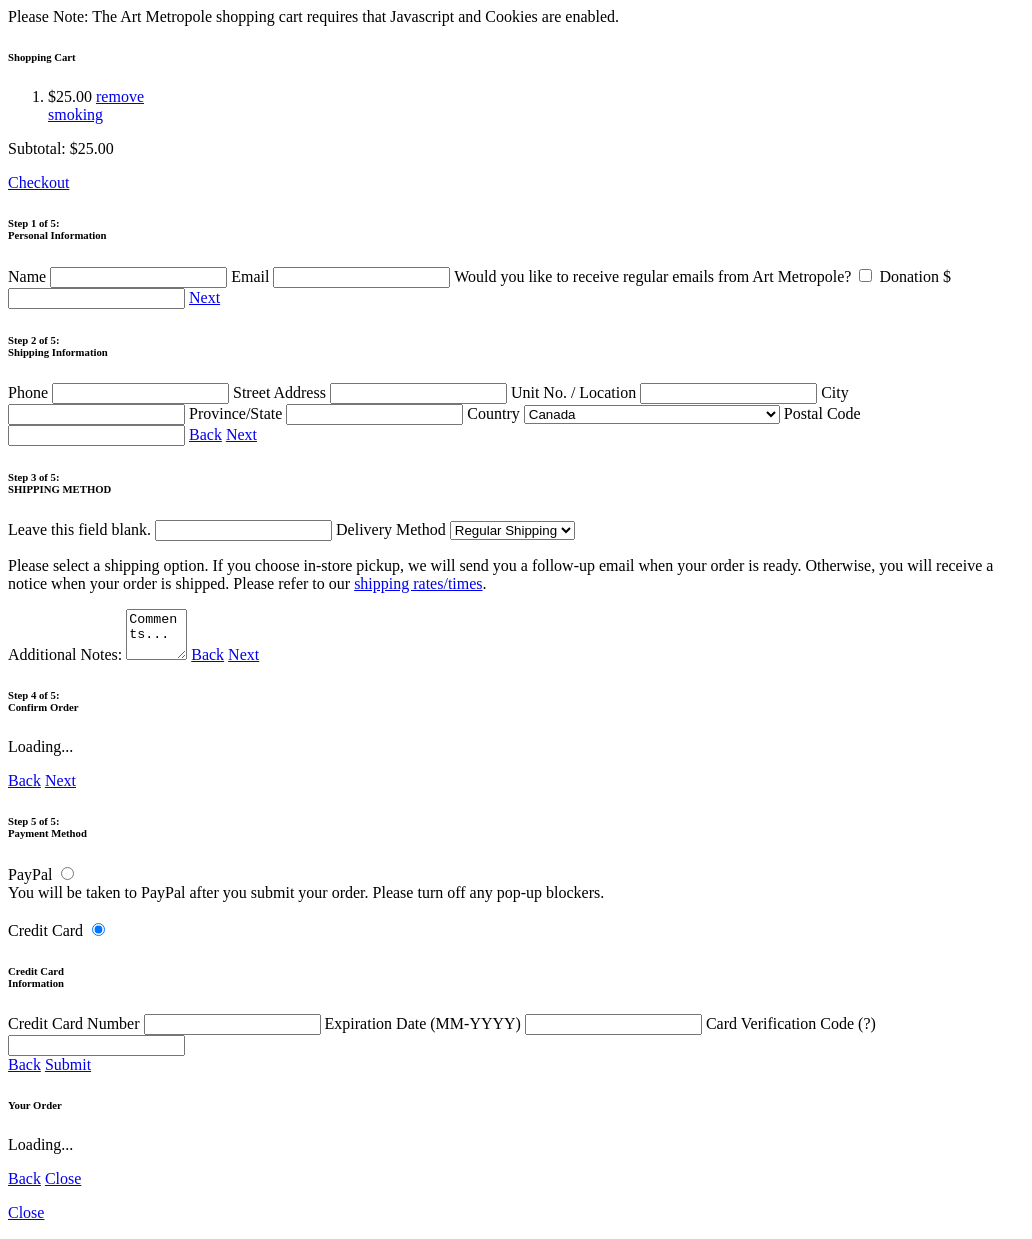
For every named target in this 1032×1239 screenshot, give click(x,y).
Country (623, 413)
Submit (68, 1073)
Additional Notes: (100, 663)
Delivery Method (455, 529)
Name (119, 276)
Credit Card (45, 939)
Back (205, 434)
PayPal (30, 883)
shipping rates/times (418, 583)
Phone (120, 392)
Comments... (159, 639)
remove (120, 96)
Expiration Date (515, 1032)
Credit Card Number (166, 1032)
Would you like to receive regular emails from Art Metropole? (666, 276)
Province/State (328, 413)
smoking (75, 114)
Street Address (372, 392)
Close (63, 1187)
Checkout (38, 182)
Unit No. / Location (666, 392)
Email (342, 276)
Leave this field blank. (170, 529)
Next (204, 297)
